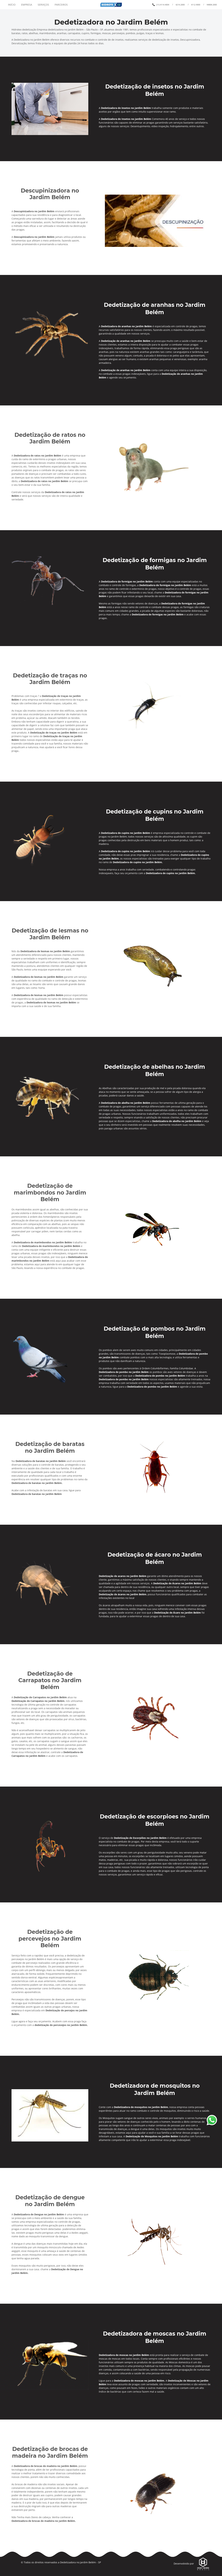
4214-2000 (180, 4)
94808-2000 (212, 4)
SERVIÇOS (43, 4)
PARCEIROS (61, 4)
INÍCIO (12, 4)
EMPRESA (26, 4)
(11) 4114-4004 (162, 4)
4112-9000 (195, 4)
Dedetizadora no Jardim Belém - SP (80, 2562)
